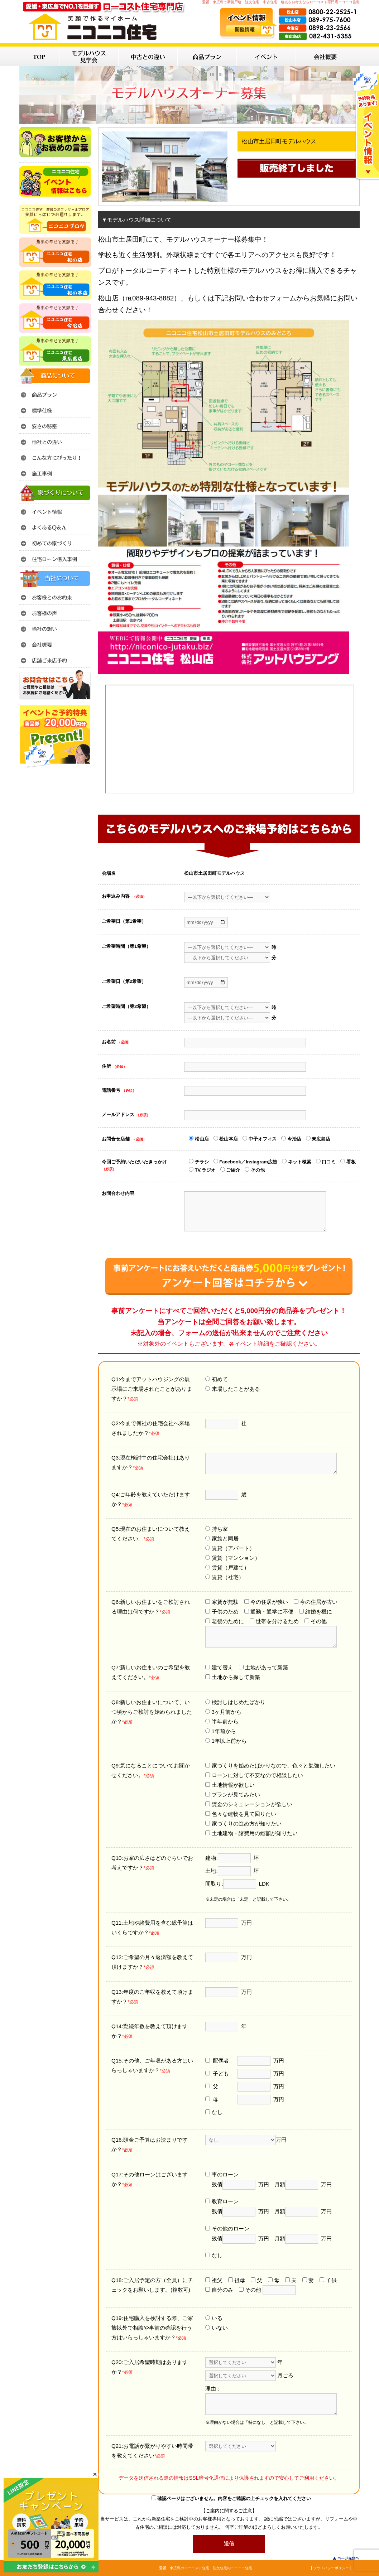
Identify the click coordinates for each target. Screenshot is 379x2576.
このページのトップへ (341, 2558)
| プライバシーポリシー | (331, 2568)
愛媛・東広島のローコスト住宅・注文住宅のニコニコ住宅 (205, 2568)
